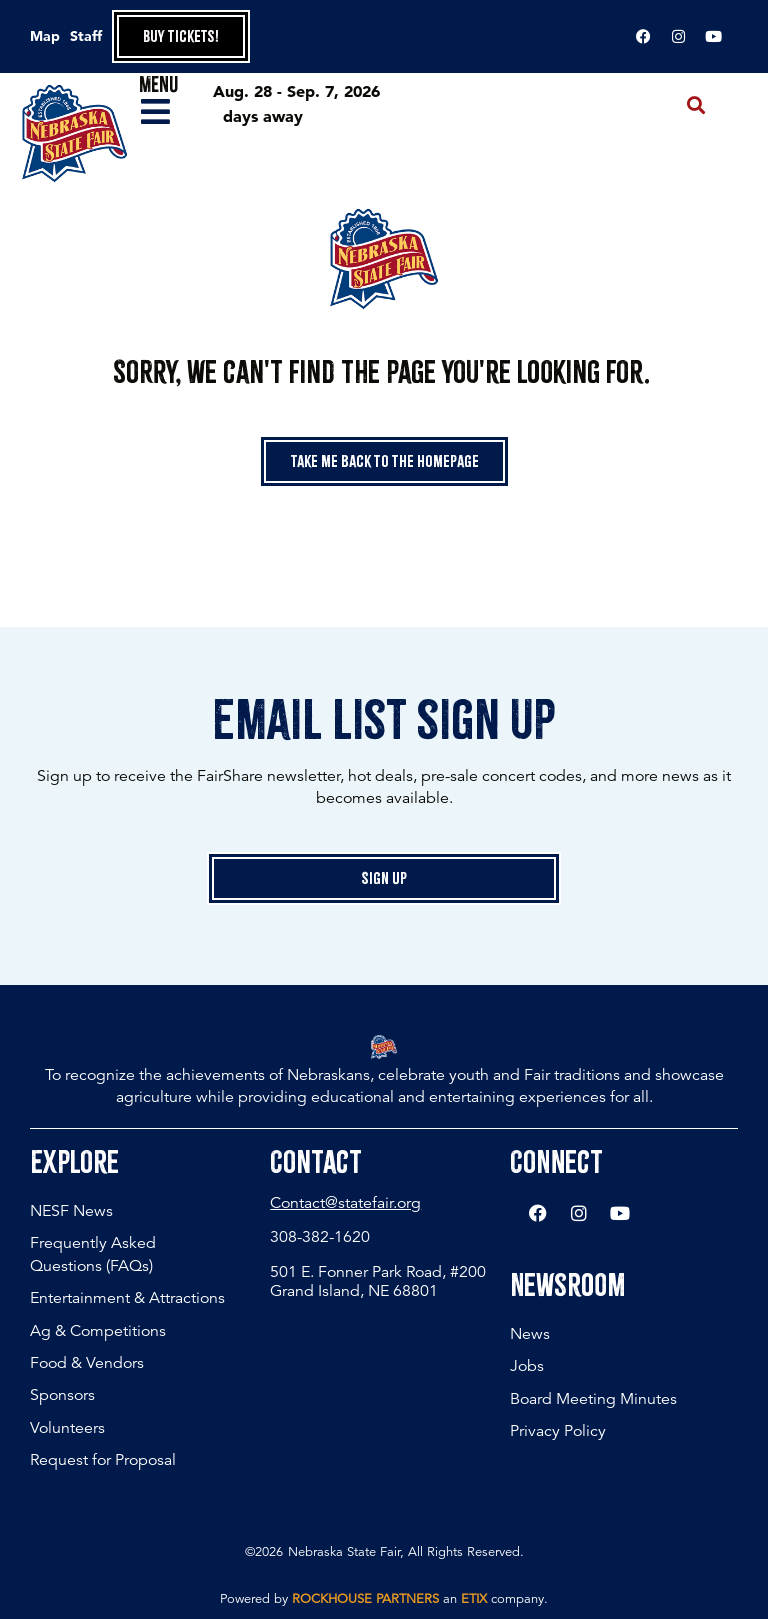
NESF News (71, 1211)
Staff (86, 36)
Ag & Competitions (98, 1331)
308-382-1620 (320, 1237)
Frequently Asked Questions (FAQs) (93, 1254)
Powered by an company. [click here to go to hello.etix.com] (384, 1599)
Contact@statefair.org (345, 1203)
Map (45, 36)
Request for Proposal (103, 1460)
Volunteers (67, 1428)
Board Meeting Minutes (593, 1399)
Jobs (527, 1366)
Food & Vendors (87, 1363)
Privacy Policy (558, 1431)
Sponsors (62, 1395)
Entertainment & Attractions (127, 1298)
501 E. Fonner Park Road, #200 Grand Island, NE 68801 (378, 1281)
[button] (696, 105)
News (530, 1334)
